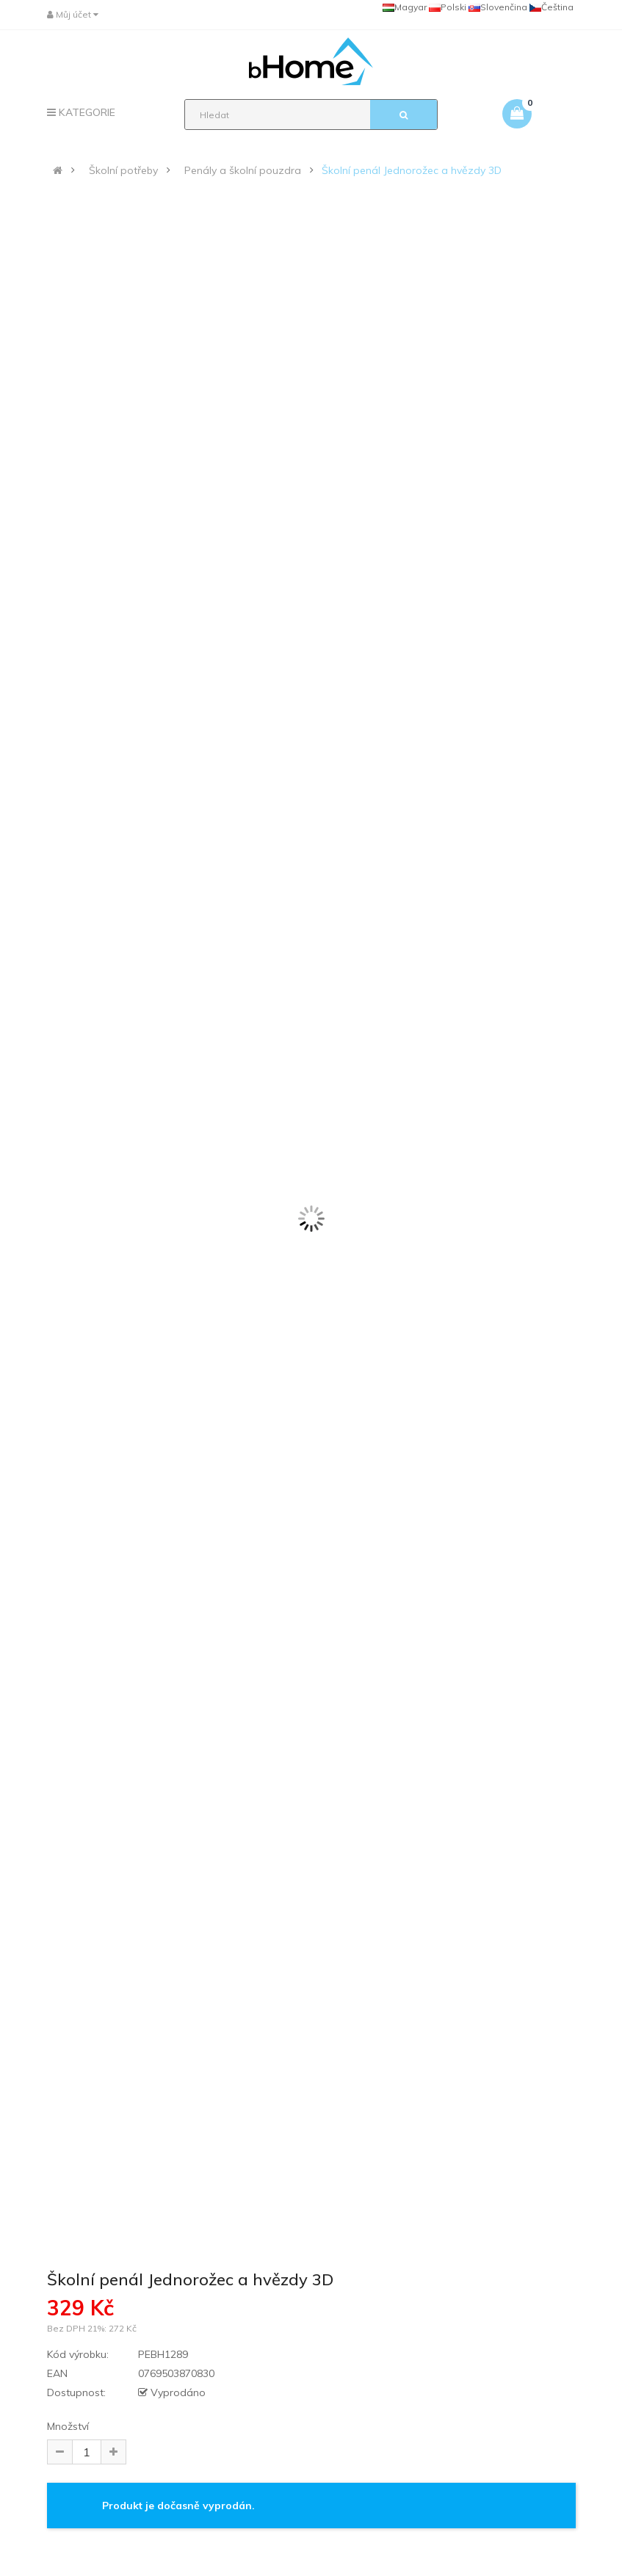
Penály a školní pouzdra (242, 170)
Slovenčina (498, 6)
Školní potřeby (123, 170)
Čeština (551, 6)
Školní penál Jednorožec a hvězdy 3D (412, 170)
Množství (68, 2426)
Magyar (405, 6)
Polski (447, 6)
